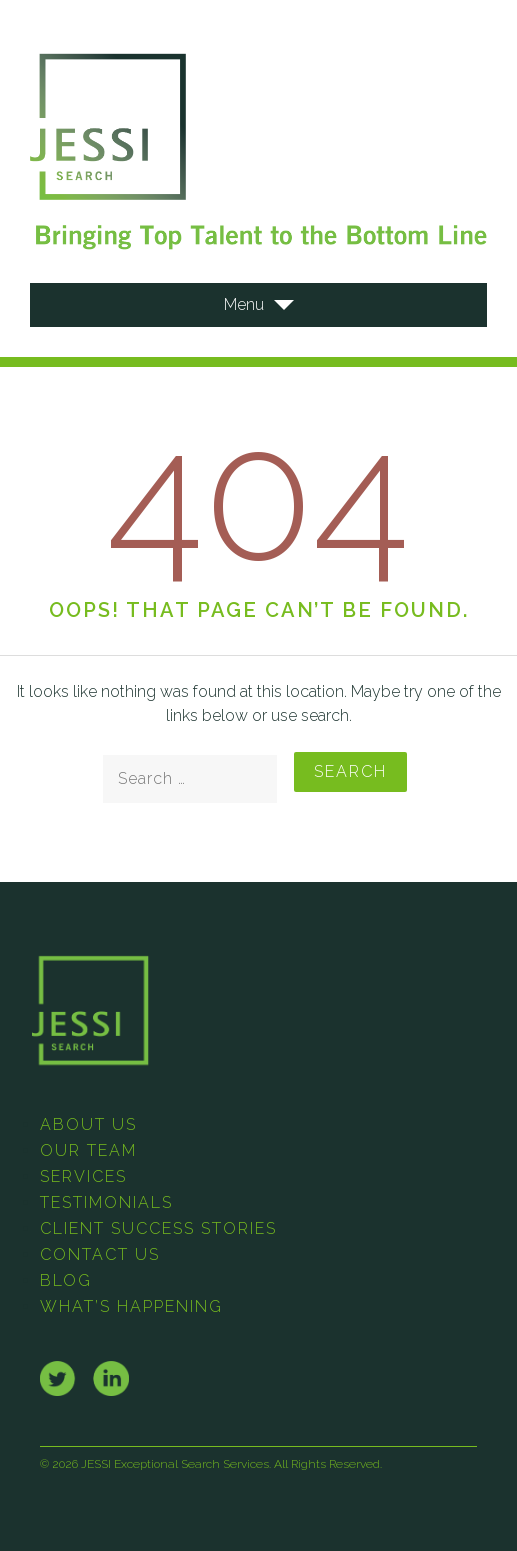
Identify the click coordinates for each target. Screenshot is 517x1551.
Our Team (88, 1150)
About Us (88, 1124)
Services (83, 1176)
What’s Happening (131, 1306)
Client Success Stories (158, 1228)
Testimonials (106, 1202)
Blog (66, 1280)
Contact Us (100, 1254)
